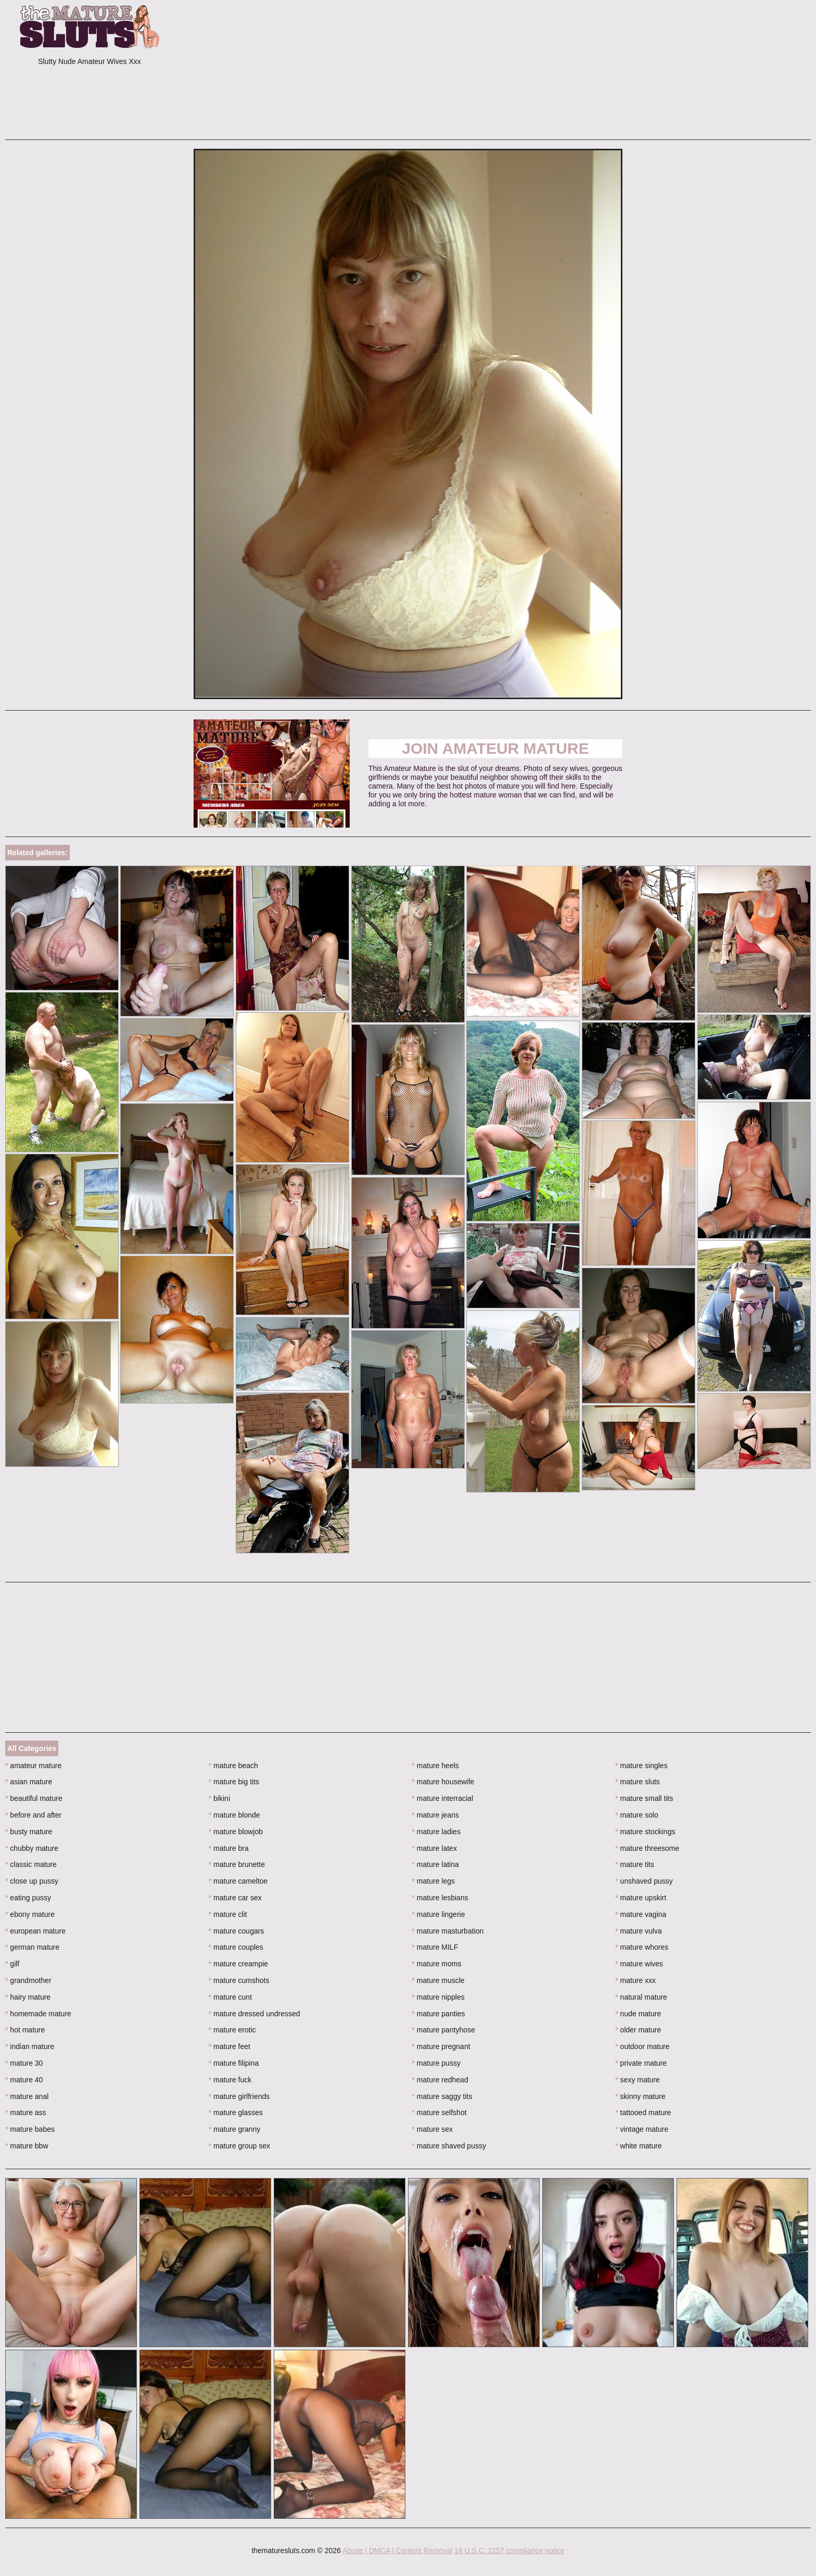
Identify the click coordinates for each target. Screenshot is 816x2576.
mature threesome (647, 1848)
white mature (638, 2146)
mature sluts (637, 1782)
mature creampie (238, 1964)
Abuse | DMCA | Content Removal (397, 2550)
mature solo (636, 1815)
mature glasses (236, 2112)
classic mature (31, 1864)
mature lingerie (438, 1914)
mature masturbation (448, 1931)
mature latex (434, 1848)
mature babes (30, 2129)
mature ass (25, 2112)
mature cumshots (239, 1980)
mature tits (634, 1864)
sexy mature (637, 2080)
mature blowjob (236, 1831)
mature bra (229, 1848)
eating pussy (28, 1898)
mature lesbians (440, 1898)
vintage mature (641, 2129)
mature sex (432, 2129)
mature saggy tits (442, 2096)
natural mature (641, 1997)
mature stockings (645, 1831)
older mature (638, 2030)
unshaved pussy (644, 1881)
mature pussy (436, 2063)
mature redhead (440, 2080)
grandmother (28, 1980)
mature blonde (234, 1815)
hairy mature (27, 1997)
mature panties (438, 2014)
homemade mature (38, 2014)
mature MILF (435, 1947)
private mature (641, 2063)
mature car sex (235, 1898)
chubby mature (31, 1848)
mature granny (235, 2129)
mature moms (437, 1964)
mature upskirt (640, 1898)
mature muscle (438, 1980)
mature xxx (635, 1980)
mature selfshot (439, 2112)
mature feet (229, 2046)
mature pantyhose (443, 2030)
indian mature (29, 2046)
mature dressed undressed (254, 2014)
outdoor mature (642, 2046)
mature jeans (435, 1815)
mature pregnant (441, 2046)
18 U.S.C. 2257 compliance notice (509, 2550)
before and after (33, 1815)
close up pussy (31, 1881)
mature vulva (638, 1931)
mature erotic (232, 2030)
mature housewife (443, 1782)
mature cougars (236, 1931)
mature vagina (640, 1914)
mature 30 (24, 2063)
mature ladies (436, 1831)
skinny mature (640, 2096)
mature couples (236, 1947)
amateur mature (33, 1765)
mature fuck (230, 2080)
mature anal (26, 2096)
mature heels (435, 1765)
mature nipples (438, 1997)
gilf (12, 1964)
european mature (35, 1931)
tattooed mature (643, 2112)
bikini (219, 1798)
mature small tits (644, 1798)
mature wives (639, 1964)
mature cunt (230, 1997)
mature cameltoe (238, 1881)
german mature (32, 1947)
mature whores (641, 1947)
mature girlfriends (239, 2096)
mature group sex (239, 2146)
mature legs (433, 1881)
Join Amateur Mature (495, 748)
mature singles (641, 1765)
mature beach (233, 1765)
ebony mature (30, 1914)
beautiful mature (33, 1798)
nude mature (638, 2014)
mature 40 (24, 2080)
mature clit (228, 1914)
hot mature (25, 2030)
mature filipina (234, 2063)
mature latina (435, 1864)
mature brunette (237, 1864)
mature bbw (26, 2146)
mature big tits (234, 1782)
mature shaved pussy (449, 2146)
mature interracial (443, 1798)
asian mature (28, 1782)
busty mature (28, 1831)
